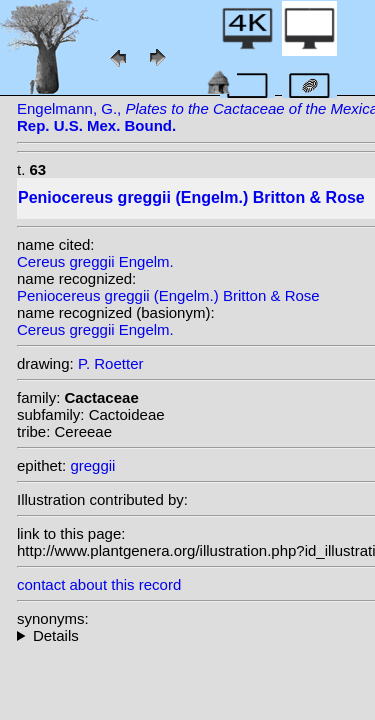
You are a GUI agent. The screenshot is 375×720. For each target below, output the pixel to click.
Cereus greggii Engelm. (95, 261)
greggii (92, 465)
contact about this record (99, 584)
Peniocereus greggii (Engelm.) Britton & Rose (168, 295)
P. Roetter (111, 363)
